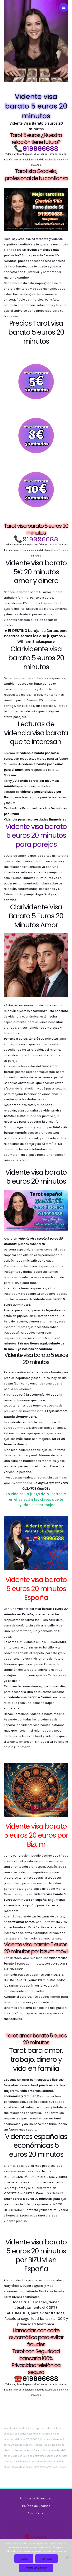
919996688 (40, 539)
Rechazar (46, 2558)
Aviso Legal (36, 2513)
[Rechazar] (67, 2557)
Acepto (24, 2558)
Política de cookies (36, 2567)
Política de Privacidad (36, 2498)
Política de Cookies (36, 2506)
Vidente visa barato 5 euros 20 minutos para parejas (36, 835)
